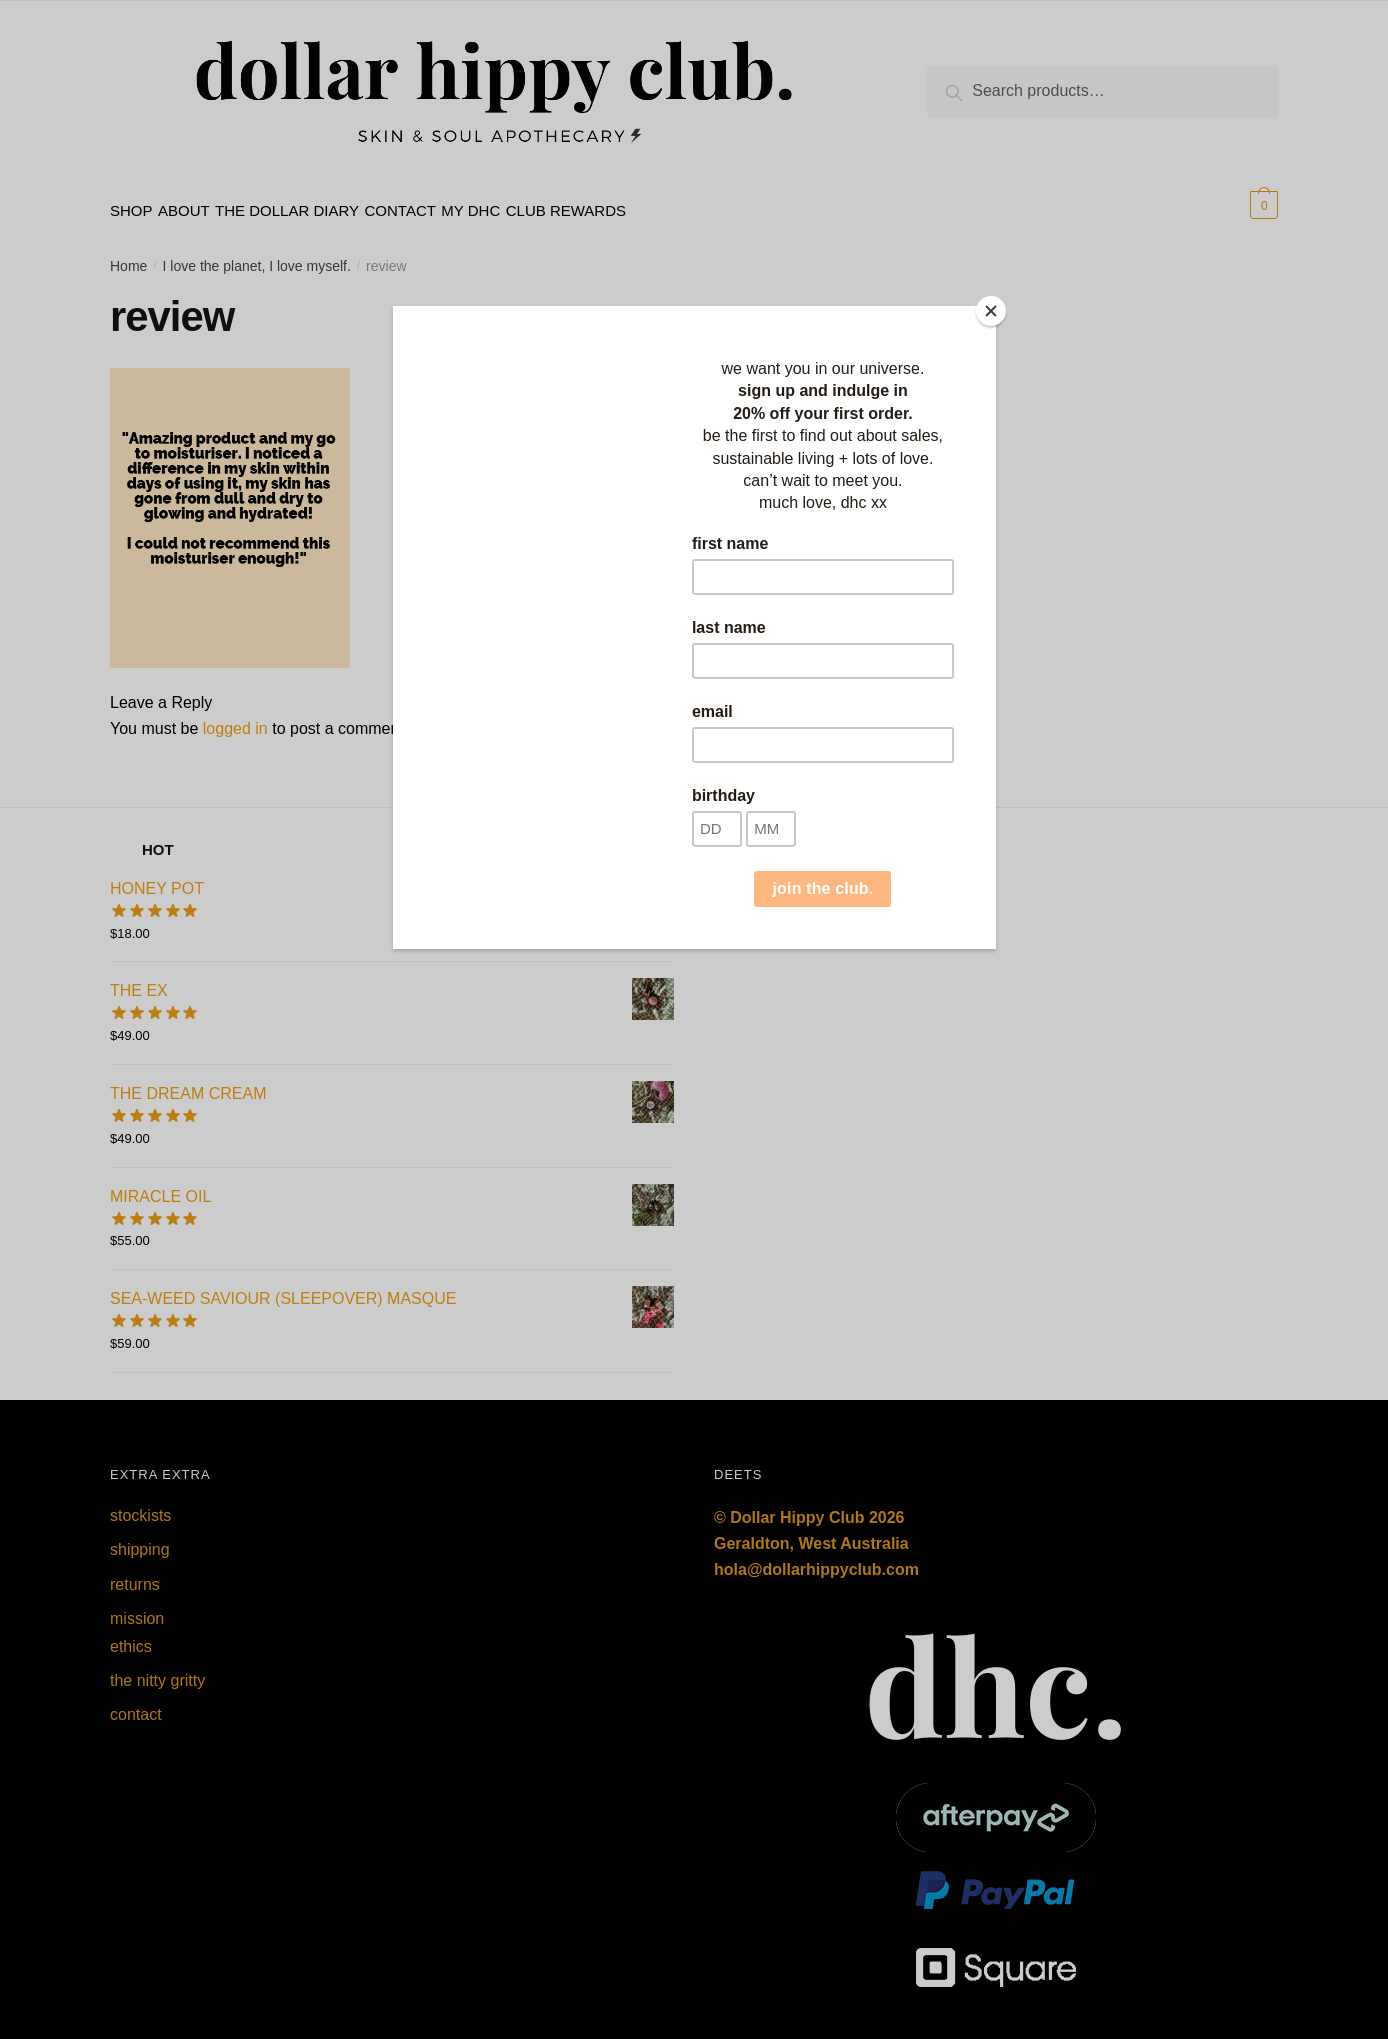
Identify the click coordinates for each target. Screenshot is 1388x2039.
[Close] (991, 311)
